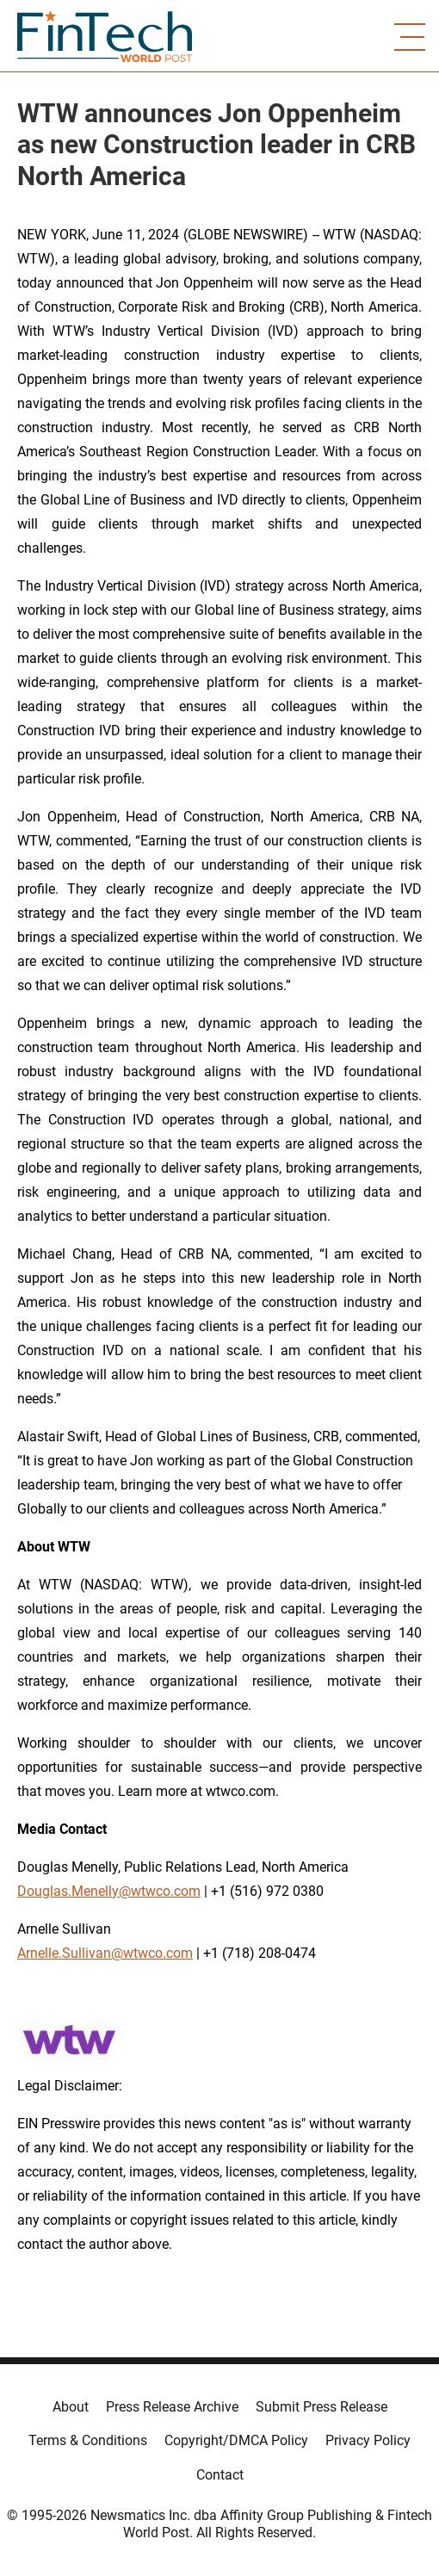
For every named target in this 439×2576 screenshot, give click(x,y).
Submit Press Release (321, 2407)
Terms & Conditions (87, 2440)
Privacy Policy (368, 2440)
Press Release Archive (172, 2407)
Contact (220, 2475)
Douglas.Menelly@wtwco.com (109, 1891)
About (71, 2407)
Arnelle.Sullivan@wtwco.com (105, 1953)
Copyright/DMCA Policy (236, 2440)
